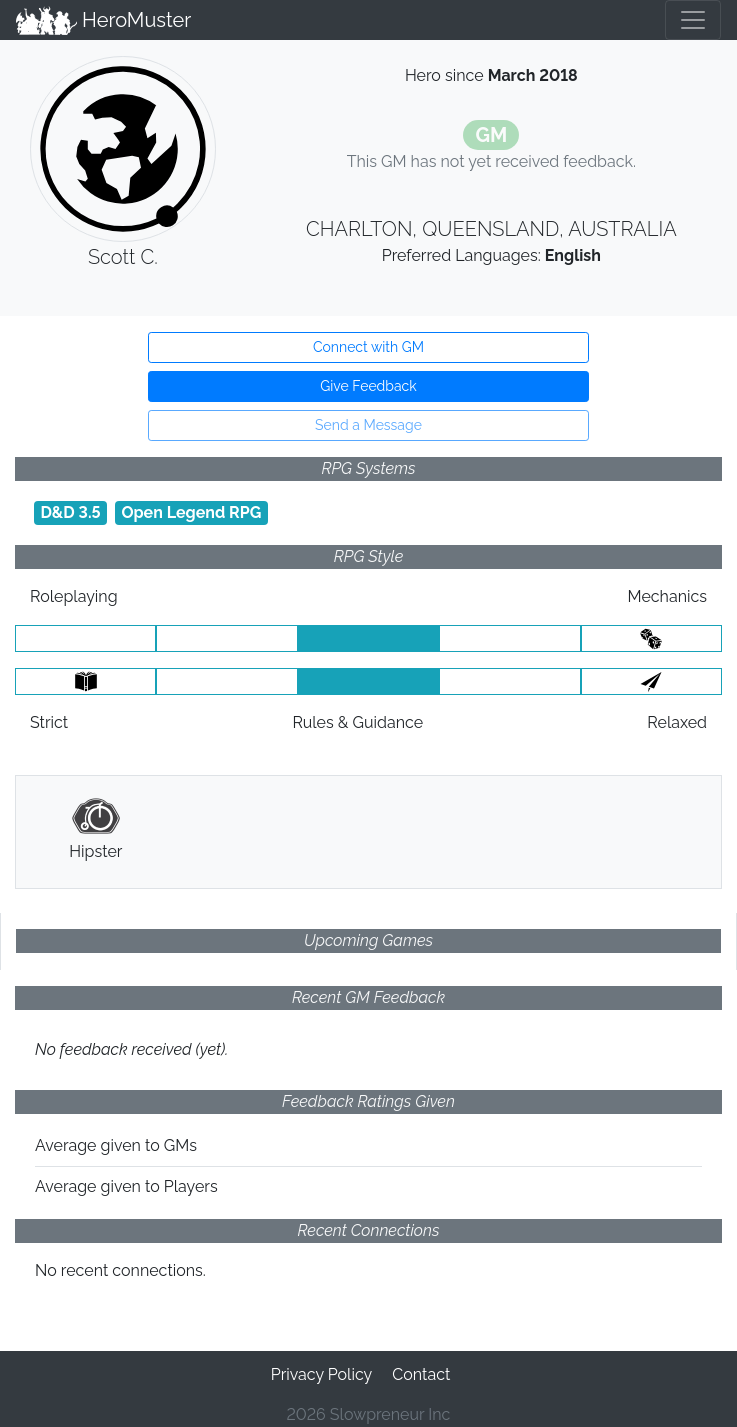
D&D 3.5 (70, 512)
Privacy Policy (322, 1374)
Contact (421, 1374)
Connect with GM (368, 347)
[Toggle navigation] (693, 20)
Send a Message (368, 425)
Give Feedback (368, 386)
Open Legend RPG (191, 512)
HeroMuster (103, 20)
